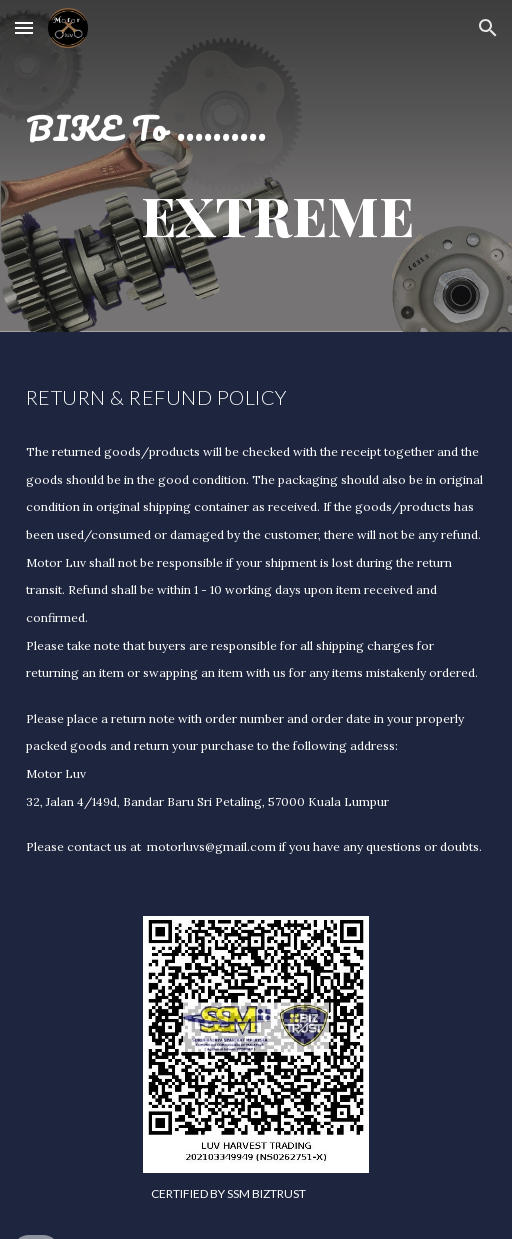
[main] (256, 166)
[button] (24, 27)
